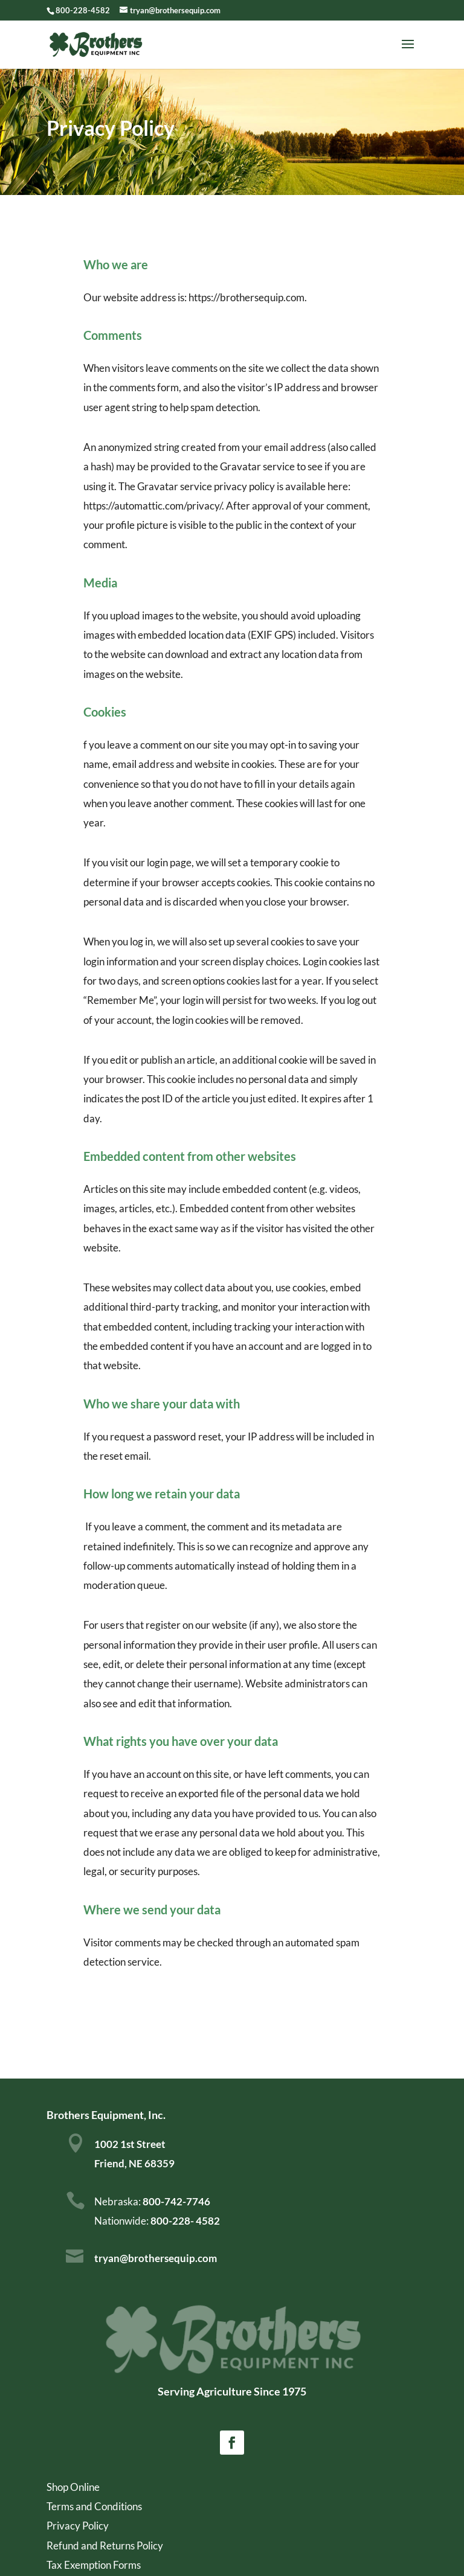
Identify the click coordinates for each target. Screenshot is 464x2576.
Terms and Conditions (94, 2506)
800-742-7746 (175, 2201)
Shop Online (73, 2487)
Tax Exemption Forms (94, 2564)
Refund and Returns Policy (105, 2545)
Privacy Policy (78, 2525)
